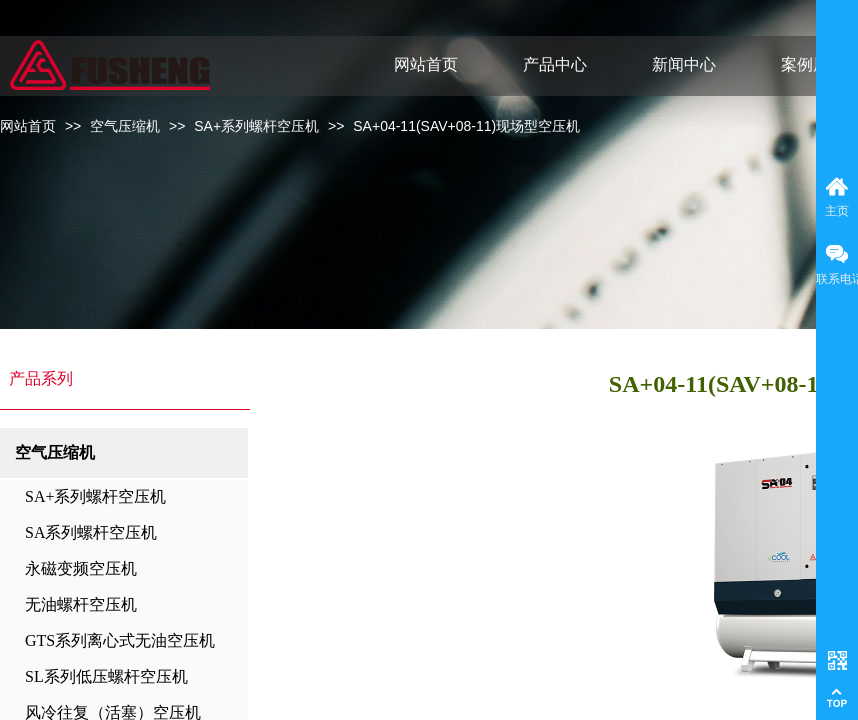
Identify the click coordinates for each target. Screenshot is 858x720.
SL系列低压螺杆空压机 (106, 676)
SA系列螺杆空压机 (91, 532)
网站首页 (28, 126)
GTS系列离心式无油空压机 (120, 640)
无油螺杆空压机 (81, 604)
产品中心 (555, 64)
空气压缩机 (125, 126)
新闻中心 (684, 64)
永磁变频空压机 (81, 568)
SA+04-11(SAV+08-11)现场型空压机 (466, 126)
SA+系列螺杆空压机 (256, 126)
